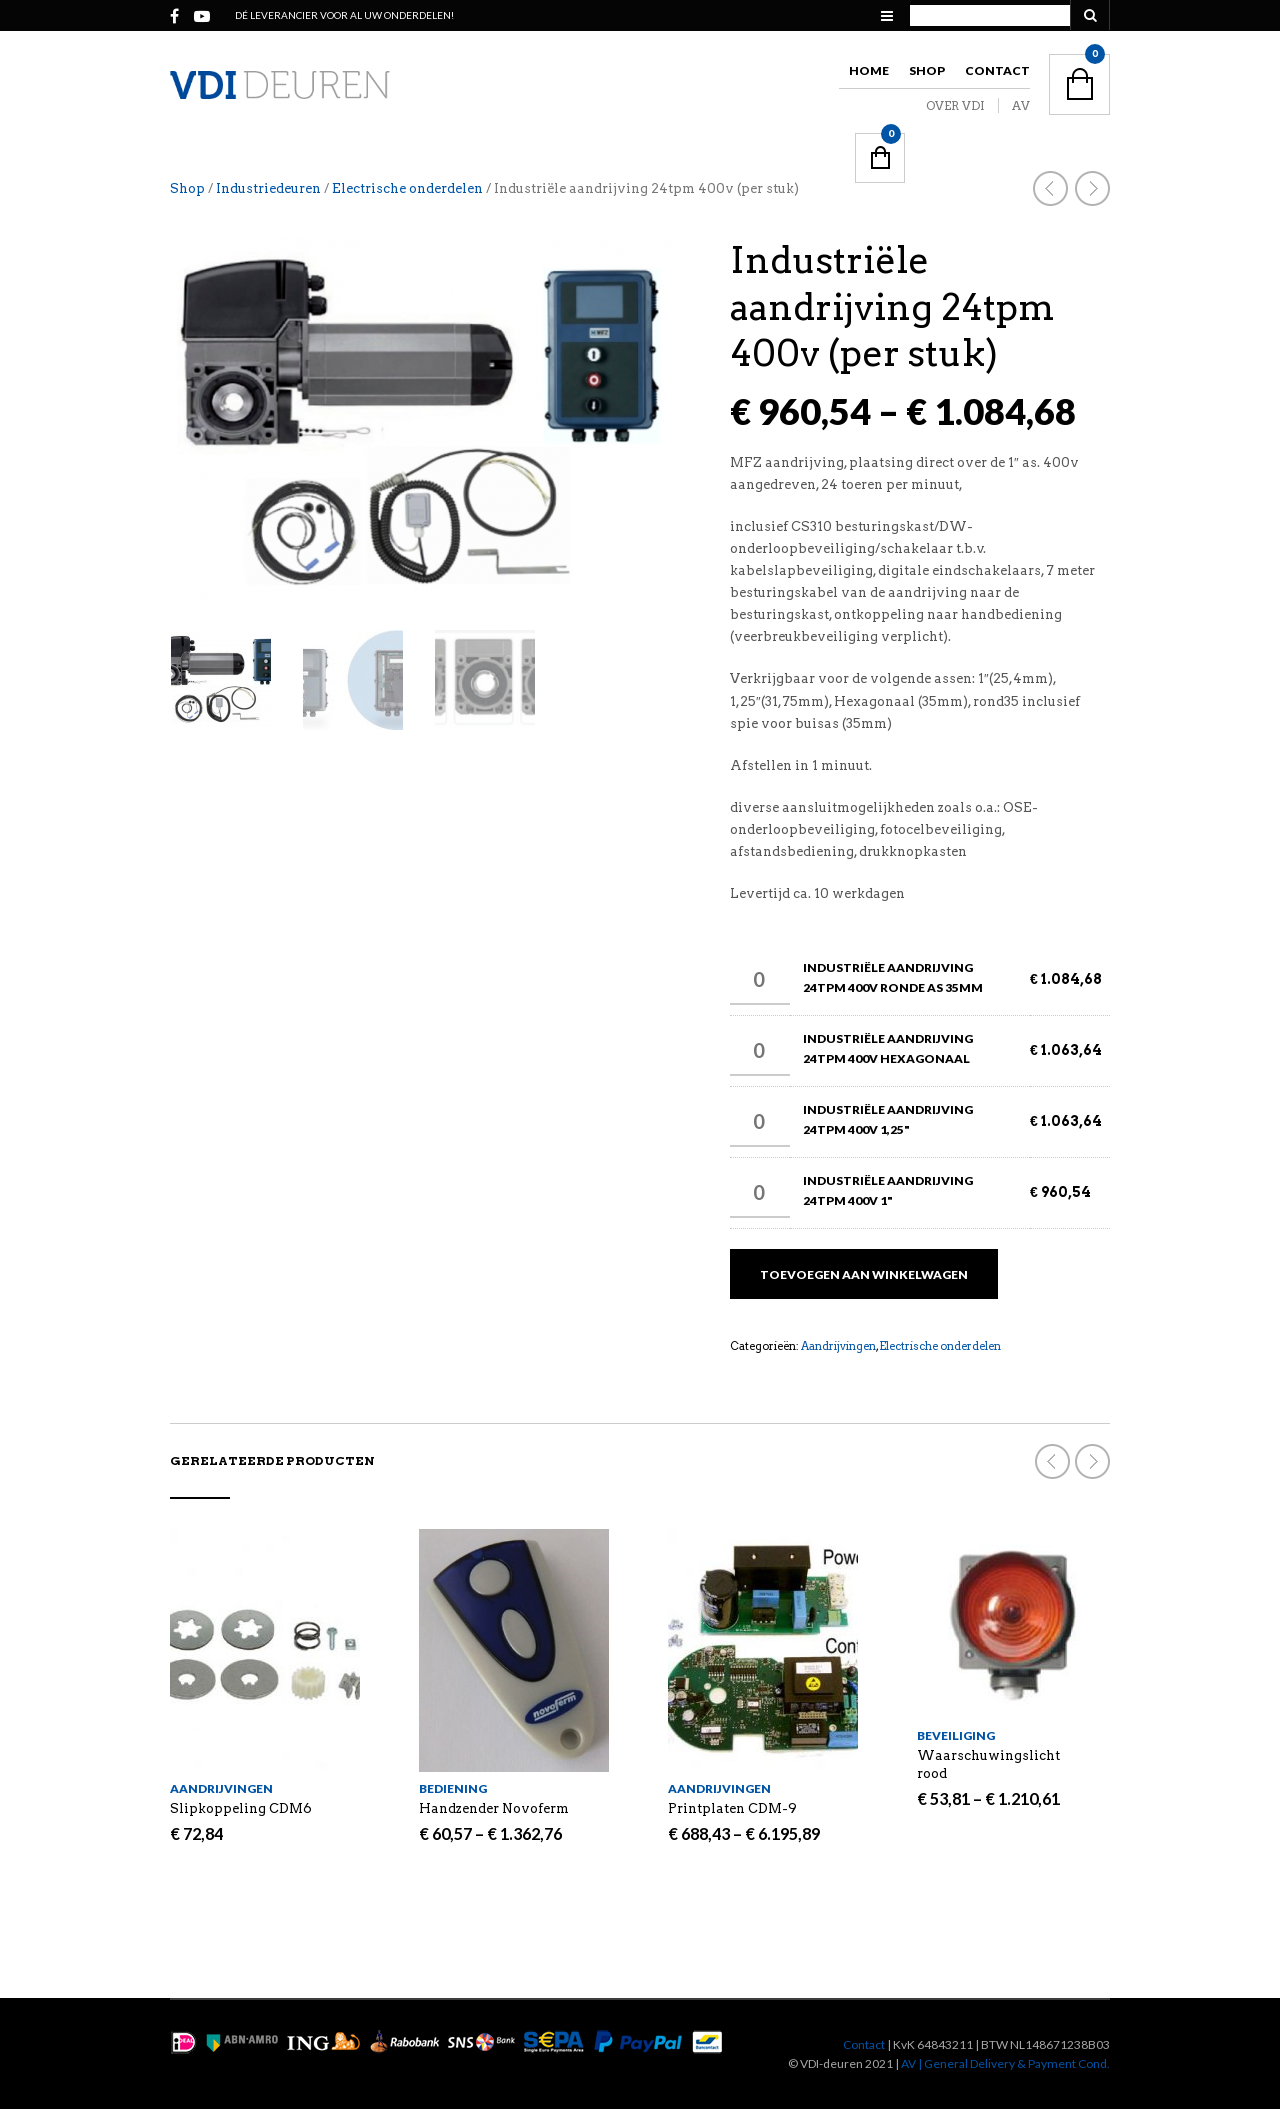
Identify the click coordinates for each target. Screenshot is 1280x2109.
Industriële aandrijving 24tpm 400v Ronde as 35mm (893, 977)
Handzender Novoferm (494, 1808)
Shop (927, 70)
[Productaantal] (760, 980)
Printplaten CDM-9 (732, 1808)
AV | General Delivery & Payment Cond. (1005, 2063)
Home (869, 70)
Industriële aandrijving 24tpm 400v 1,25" (888, 1119)
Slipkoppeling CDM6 (241, 1808)
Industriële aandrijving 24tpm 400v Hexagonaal (888, 1048)
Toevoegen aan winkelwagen (864, 1274)
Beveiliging (956, 1735)
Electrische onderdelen (407, 188)
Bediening (453, 1788)
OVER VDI (955, 105)
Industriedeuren (268, 188)
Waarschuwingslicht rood (988, 1764)
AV (1021, 105)
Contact (997, 70)
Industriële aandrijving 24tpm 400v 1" (888, 1190)
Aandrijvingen (838, 1346)
